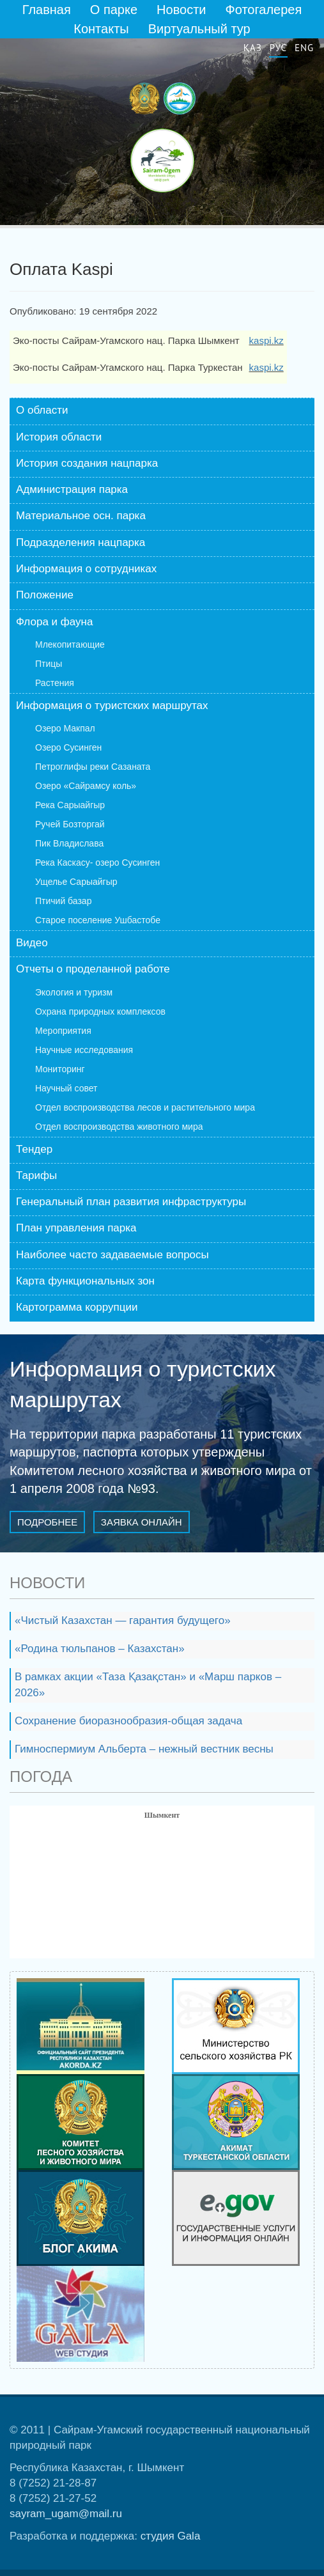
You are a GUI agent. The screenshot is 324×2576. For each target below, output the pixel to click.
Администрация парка (72, 489)
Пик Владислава (69, 843)
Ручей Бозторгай (70, 824)
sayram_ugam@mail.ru (66, 2514)
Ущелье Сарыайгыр (76, 882)
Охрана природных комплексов (100, 1011)
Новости (181, 10)
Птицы (48, 664)
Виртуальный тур (199, 29)
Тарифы (36, 1175)
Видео (32, 943)
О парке (113, 10)
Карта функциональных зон (85, 1281)
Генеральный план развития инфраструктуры (131, 1202)
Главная (46, 10)
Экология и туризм (73, 992)
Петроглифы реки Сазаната (92, 766)
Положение (44, 595)
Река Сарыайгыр (70, 805)
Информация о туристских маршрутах (112, 705)
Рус (278, 48)
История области (59, 437)
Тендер (34, 1149)
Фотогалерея (264, 10)
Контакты (100, 29)
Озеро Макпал (65, 728)
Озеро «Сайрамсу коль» (85, 786)
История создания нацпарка (87, 463)
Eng (304, 48)
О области (42, 410)
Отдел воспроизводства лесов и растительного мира (145, 1107)
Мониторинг (60, 1069)
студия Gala (171, 2536)
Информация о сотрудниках (86, 569)
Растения (54, 683)
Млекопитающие (70, 644)
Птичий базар (63, 901)
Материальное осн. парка (81, 516)
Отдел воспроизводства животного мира (119, 1126)
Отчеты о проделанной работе (93, 969)
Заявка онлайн (141, 1522)
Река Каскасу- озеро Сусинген (97, 862)
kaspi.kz (266, 340)
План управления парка (76, 1228)
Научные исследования (84, 1050)
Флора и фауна (54, 622)
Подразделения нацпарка (80, 542)
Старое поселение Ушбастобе (97, 920)
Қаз (252, 48)
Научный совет (66, 1088)
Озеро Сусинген (68, 747)
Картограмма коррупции (76, 1307)
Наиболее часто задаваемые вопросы (112, 1255)
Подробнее (47, 1522)
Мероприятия (63, 1031)
